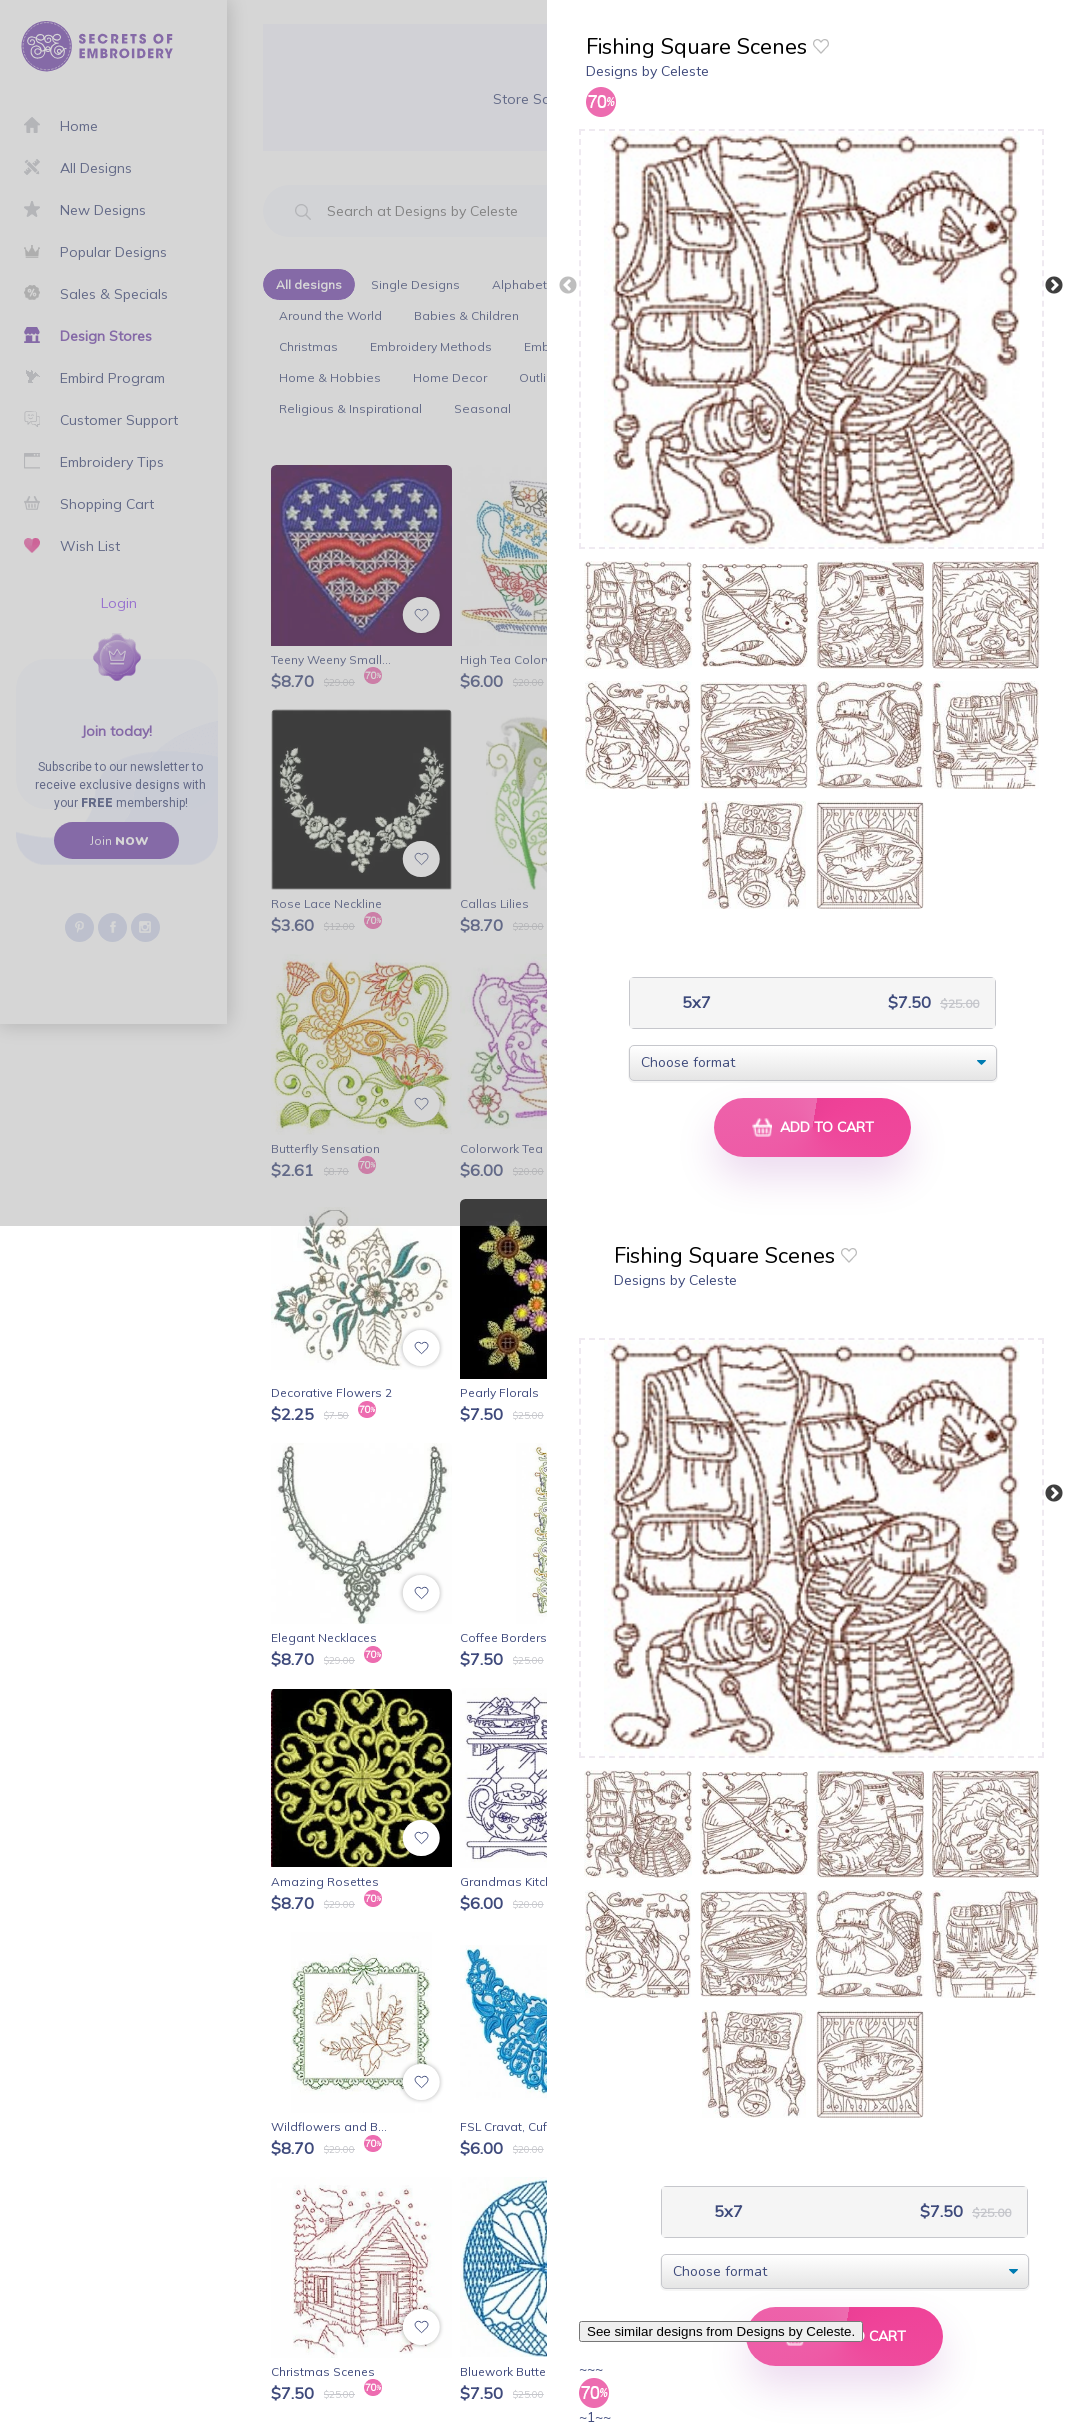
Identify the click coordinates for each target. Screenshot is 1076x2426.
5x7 (694, 1002)
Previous (568, 286)
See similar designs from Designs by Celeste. (721, 2331)
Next (1054, 286)
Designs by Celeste (647, 71)
